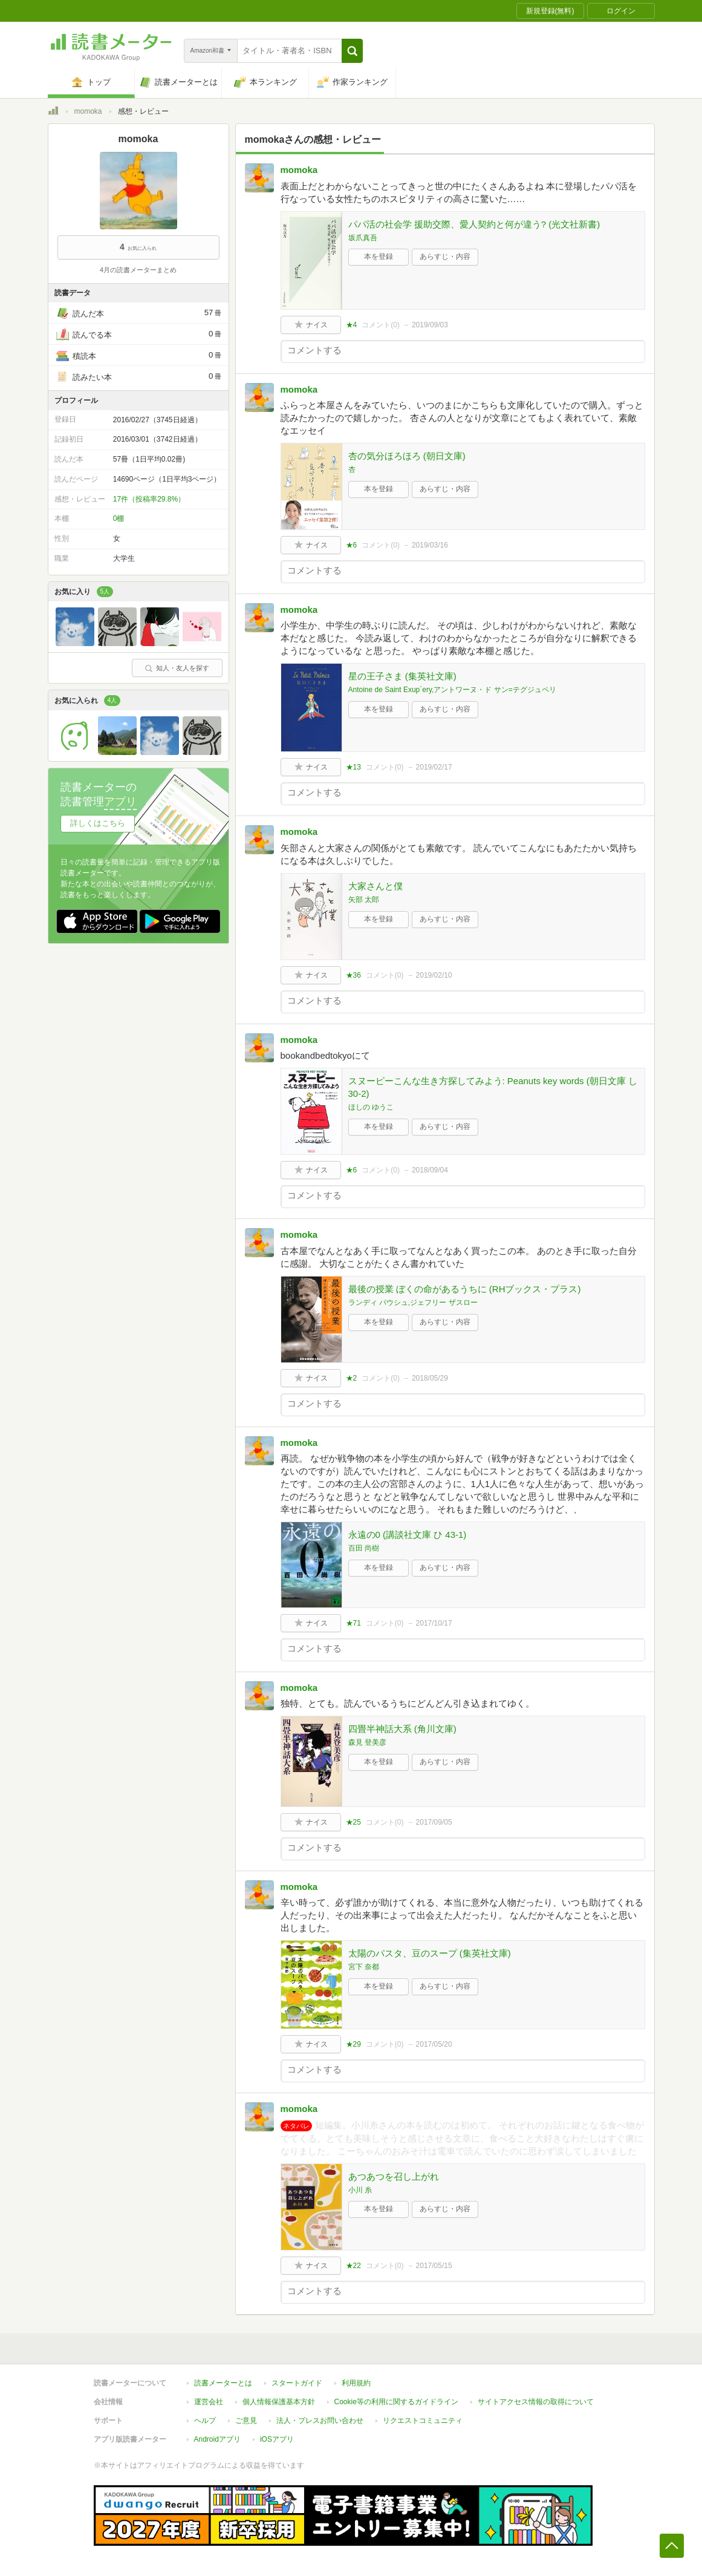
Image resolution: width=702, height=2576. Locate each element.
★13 (353, 767)
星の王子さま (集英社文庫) (402, 676)
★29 (353, 2044)
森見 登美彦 (367, 1742)
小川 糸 (360, 2190)
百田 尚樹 (363, 1548)
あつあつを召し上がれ (393, 2176)
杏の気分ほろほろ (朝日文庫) (407, 456)
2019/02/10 (434, 975)
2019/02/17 (434, 767)
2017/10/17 (434, 1623)
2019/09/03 (430, 325)
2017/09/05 (434, 1822)
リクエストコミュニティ (423, 2420)
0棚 (119, 518)
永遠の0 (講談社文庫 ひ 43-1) (407, 1534)
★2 (351, 1378)
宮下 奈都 (363, 1967)
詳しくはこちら (97, 823)
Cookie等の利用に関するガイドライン (396, 2401)
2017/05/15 (434, 2265)
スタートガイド (296, 2383)
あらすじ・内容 (445, 256)
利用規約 (356, 2383)
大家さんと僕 (375, 886)
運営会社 (208, 2401)
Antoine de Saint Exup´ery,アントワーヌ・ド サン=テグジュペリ (452, 689)
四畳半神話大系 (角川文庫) (402, 1729)
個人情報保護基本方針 (278, 2401)
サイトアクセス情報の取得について (536, 2401)
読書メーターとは (223, 2383)
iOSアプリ (277, 2439)
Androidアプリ (217, 2439)
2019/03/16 (430, 545)
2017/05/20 (434, 2044)
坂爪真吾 (362, 238)
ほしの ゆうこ (371, 1107)
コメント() (381, 325)
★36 (353, 975)
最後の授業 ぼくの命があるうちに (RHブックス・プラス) (464, 1289)
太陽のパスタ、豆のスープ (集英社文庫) (429, 1953)
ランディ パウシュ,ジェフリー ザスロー (413, 1302)
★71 (353, 1623)
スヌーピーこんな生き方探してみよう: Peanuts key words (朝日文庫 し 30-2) (492, 1087)
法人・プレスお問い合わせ (319, 2420)
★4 (351, 325)
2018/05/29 (430, 1378)
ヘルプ (205, 2420)
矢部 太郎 (363, 899)
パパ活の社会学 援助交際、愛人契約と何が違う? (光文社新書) (474, 224)
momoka (88, 111)
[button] (352, 51)
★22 (353, 2265)
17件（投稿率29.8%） (149, 499)
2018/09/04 (430, 1170)
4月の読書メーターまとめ (138, 269)
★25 (353, 1822)
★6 (351, 545)
